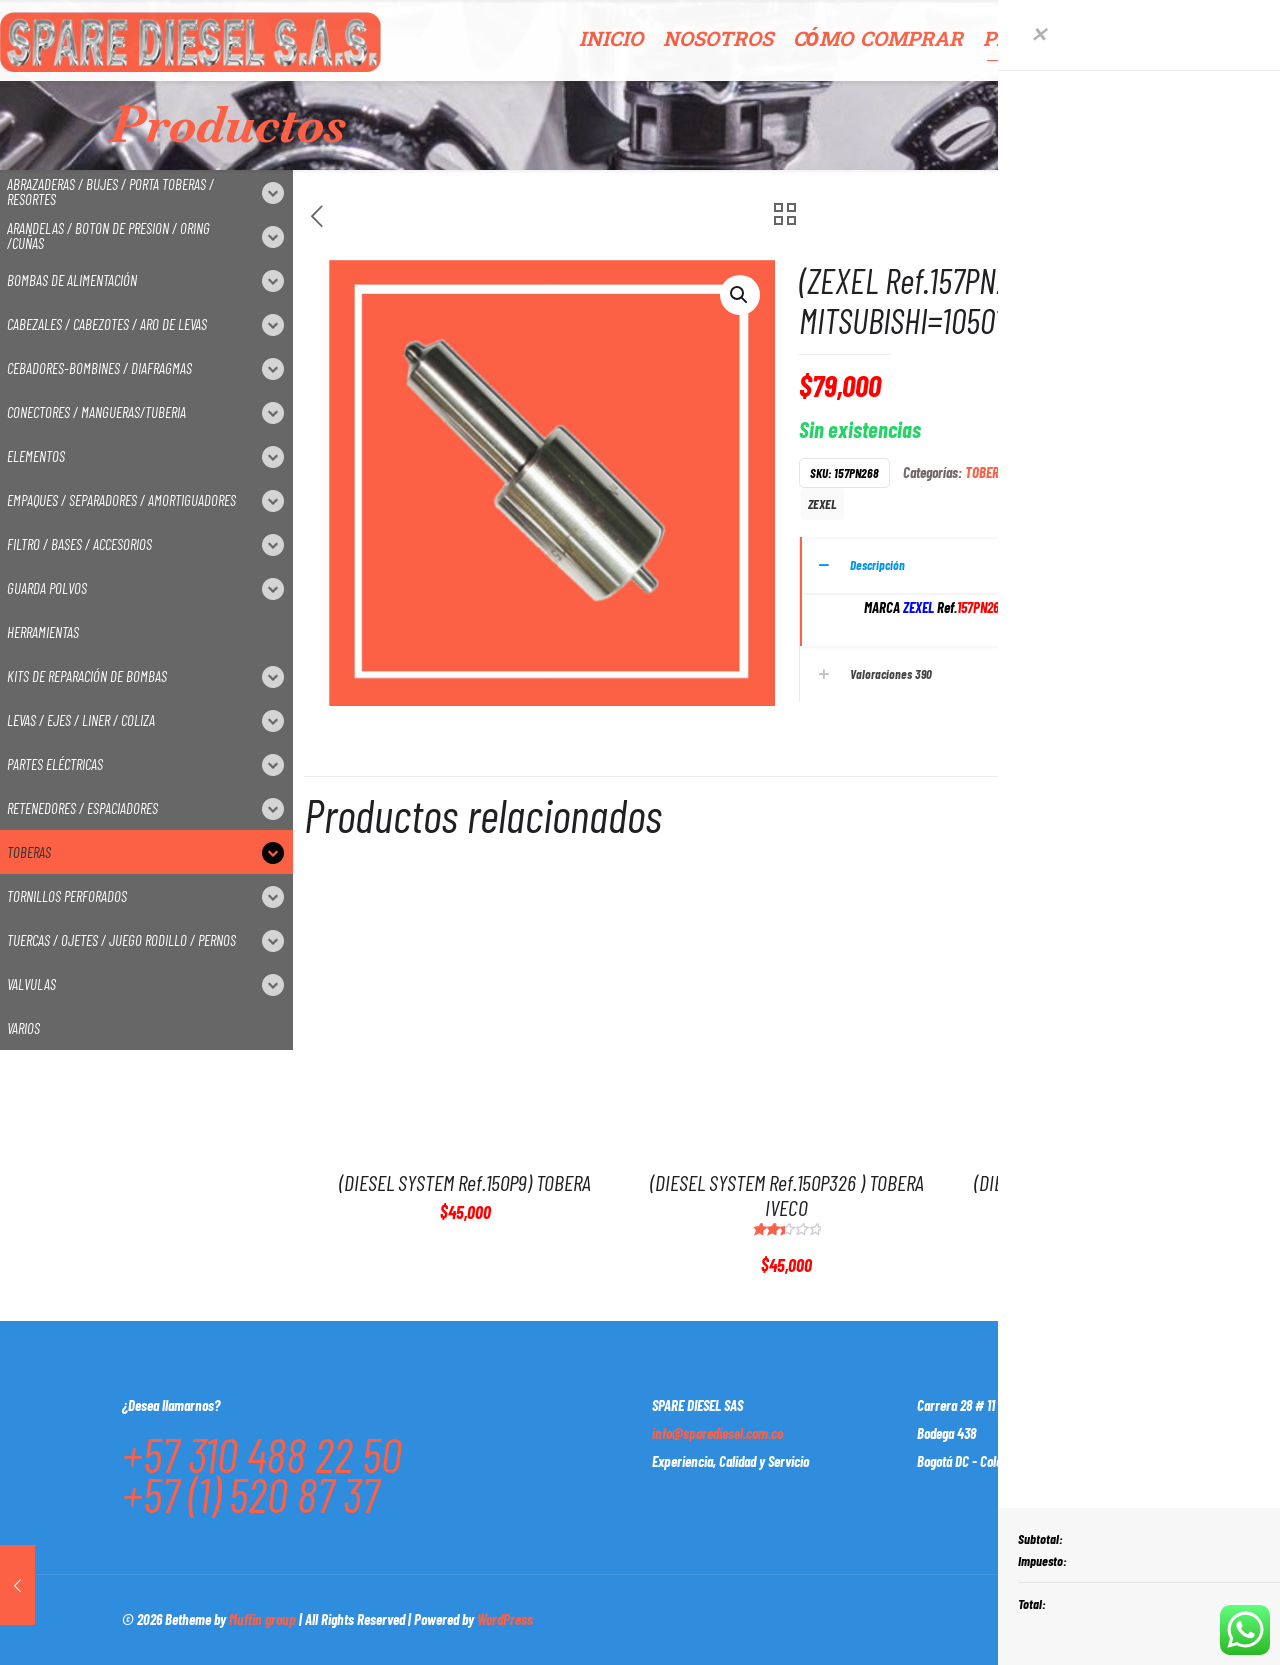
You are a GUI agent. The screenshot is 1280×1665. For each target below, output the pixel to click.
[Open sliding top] (1257, 22)
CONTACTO (1222, 40)
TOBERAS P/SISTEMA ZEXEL (1087, 472)
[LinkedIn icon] (1067, 1619)
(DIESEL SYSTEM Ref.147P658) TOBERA (1108, 1182)
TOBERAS (988, 472)
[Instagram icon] (1088, 1619)
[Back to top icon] (1137, 1617)
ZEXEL (822, 503)
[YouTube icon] (1046, 1619)
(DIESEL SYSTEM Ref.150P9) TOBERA (465, 1182)
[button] (740, 295)
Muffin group (262, 1619)
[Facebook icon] (1004, 1619)
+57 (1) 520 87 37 (250, 1494)
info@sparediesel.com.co (717, 1433)
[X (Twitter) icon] (1025, 1619)
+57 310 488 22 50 (262, 1454)
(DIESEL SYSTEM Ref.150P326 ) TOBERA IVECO (787, 1194)
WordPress (505, 1619)
